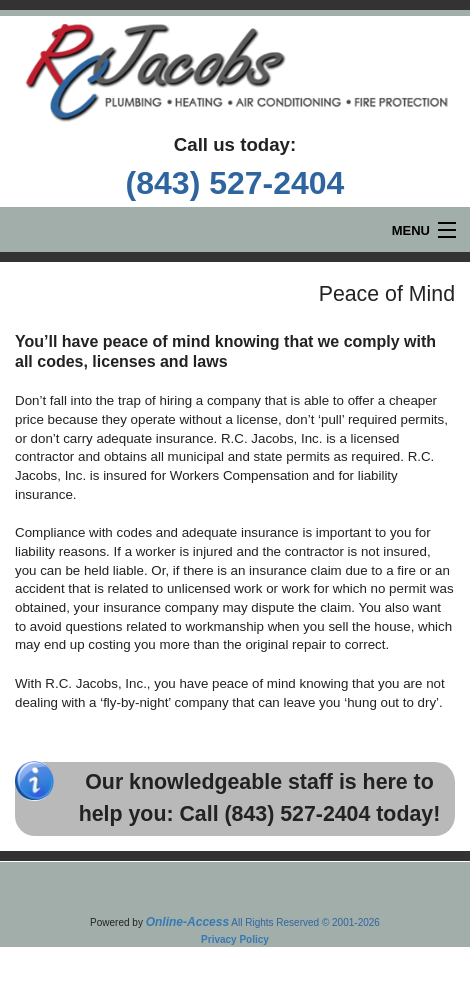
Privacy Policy (235, 939)
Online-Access (187, 922)
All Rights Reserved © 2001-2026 (305, 922)
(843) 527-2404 (235, 183)
